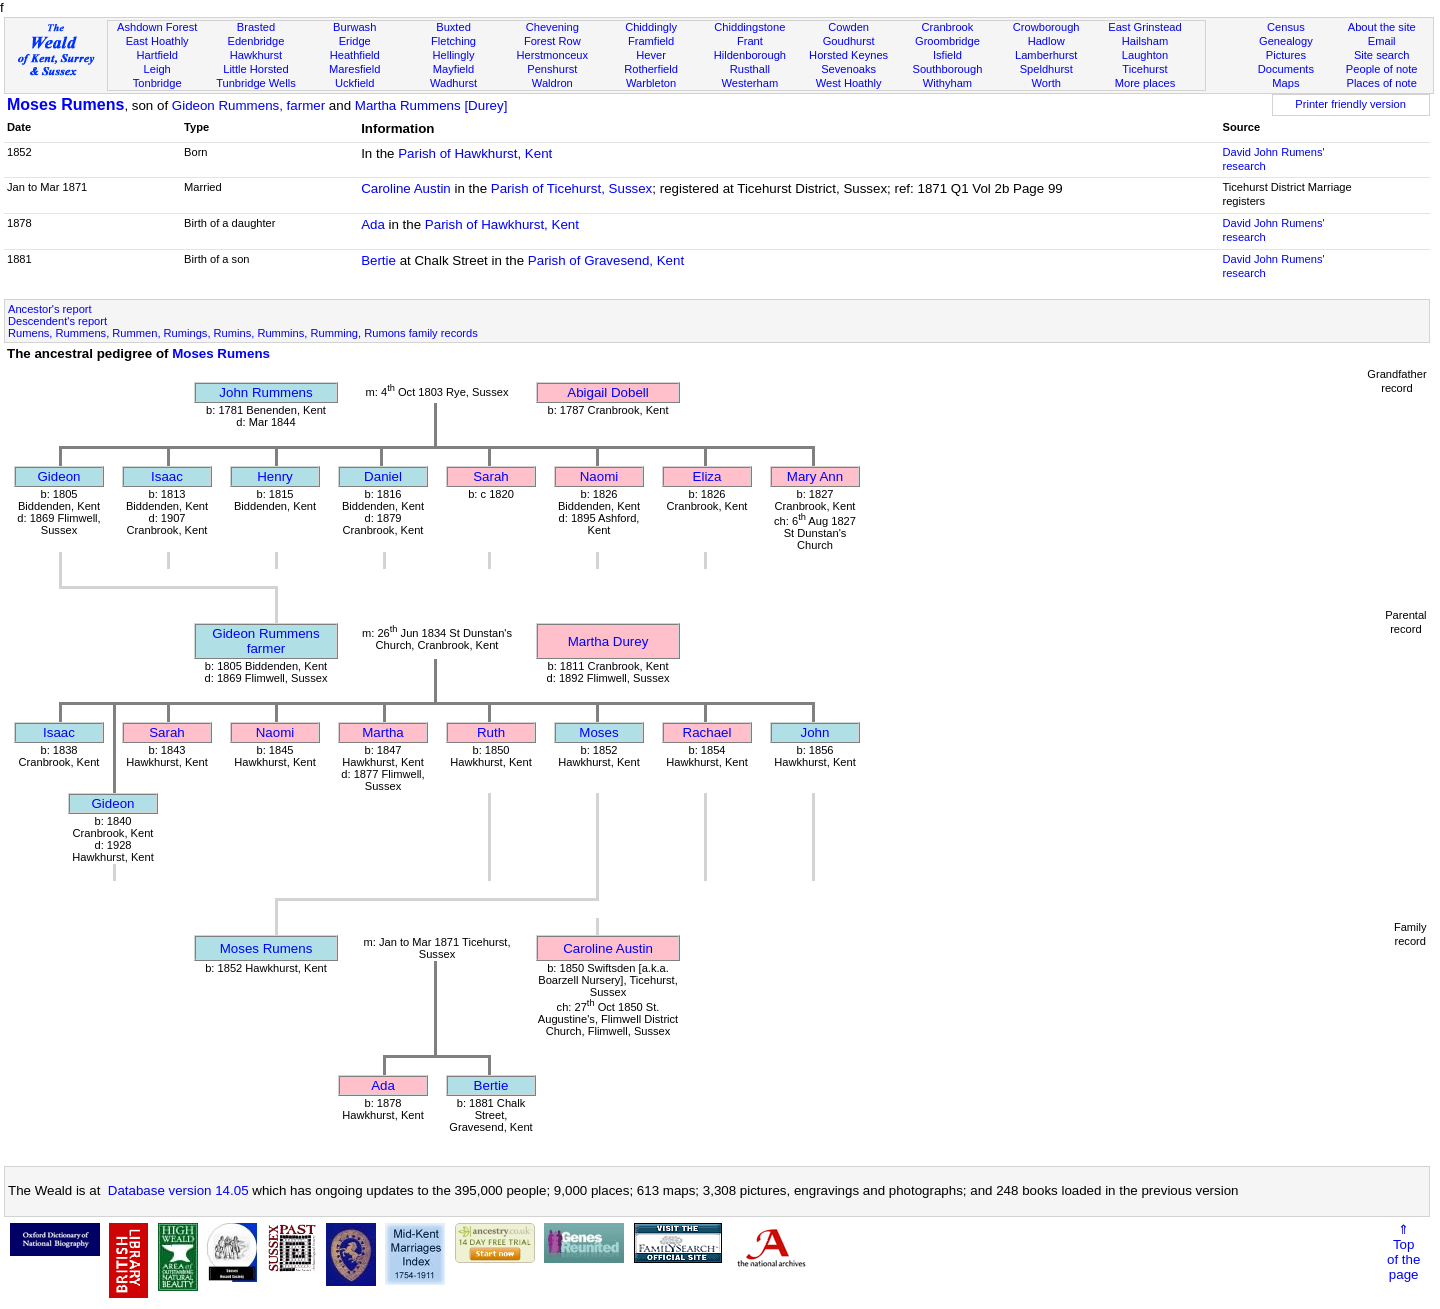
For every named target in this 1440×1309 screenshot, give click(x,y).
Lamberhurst (1046, 55)
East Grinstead (1144, 27)
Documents (1286, 69)
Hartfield (156, 55)
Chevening (552, 27)
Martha (382, 732)
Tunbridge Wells (256, 83)
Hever (651, 55)
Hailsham (1145, 41)
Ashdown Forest (157, 27)
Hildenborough (750, 55)
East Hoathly (157, 41)
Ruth (491, 732)
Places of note (1381, 83)
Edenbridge (256, 41)
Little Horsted (255, 69)
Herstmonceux (552, 55)
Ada (373, 224)
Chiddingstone (749, 27)
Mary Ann (815, 476)
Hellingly (454, 55)
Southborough (948, 69)
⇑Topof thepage (1403, 1252)
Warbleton (651, 83)
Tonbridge (157, 83)
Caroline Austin (406, 188)
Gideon (59, 476)
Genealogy (1286, 41)
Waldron (552, 83)
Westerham (750, 83)
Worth (1045, 83)
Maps (1285, 83)
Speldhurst (1046, 69)
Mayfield (453, 69)
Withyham (947, 83)
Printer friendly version (1350, 104)
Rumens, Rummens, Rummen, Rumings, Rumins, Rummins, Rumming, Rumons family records (243, 333)
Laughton (1145, 55)
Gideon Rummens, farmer (248, 105)
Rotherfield (651, 69)
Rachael (707, 732)
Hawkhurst (256, 55)
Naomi (599, 476)
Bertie (378, 260)
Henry (275, 476)
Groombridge (947, 41)
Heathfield (355, 55)
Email (1382, 41)
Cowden (848, 27)
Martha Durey (608, 641)
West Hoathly (849, 83)
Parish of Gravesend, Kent (606, 260)
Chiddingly (651, 27)
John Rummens (265, 392)
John (815, 732)
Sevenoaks (848, 69)
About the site (1382, 27)
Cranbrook (947, 27)
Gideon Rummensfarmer (265, 641)
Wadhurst (453, 83)
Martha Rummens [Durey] (431, 105)
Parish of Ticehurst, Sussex (572, 188)
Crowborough (1046, 27)
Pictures (1286, 55)
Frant (750, 41)
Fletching (453, 41)
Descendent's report (57, 321)
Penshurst (552, 69)
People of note (1382, 69)
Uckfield (355, 83)
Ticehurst (1144, 69)
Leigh (157, 69)
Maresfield (354, 69)
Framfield (651, 41)
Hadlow (1046, 41)
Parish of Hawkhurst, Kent (475, 153)
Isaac (167, 476)
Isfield (947, 55)
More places (1145, 83)
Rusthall (750, 69)
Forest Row (552, 41)
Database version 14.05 (178, 1190)
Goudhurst (849, 41)
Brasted (256, 27)
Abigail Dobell (608, 392)
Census (1286, 27)
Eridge (355, 41)
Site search (1382, 55)
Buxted (453, 27)
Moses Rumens (65, 104)
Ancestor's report (50, 309)
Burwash (354, 27)
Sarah (491, 476)
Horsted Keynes (848, 55)
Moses (598, 732)
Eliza (707, 476)
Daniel (383, 476)
